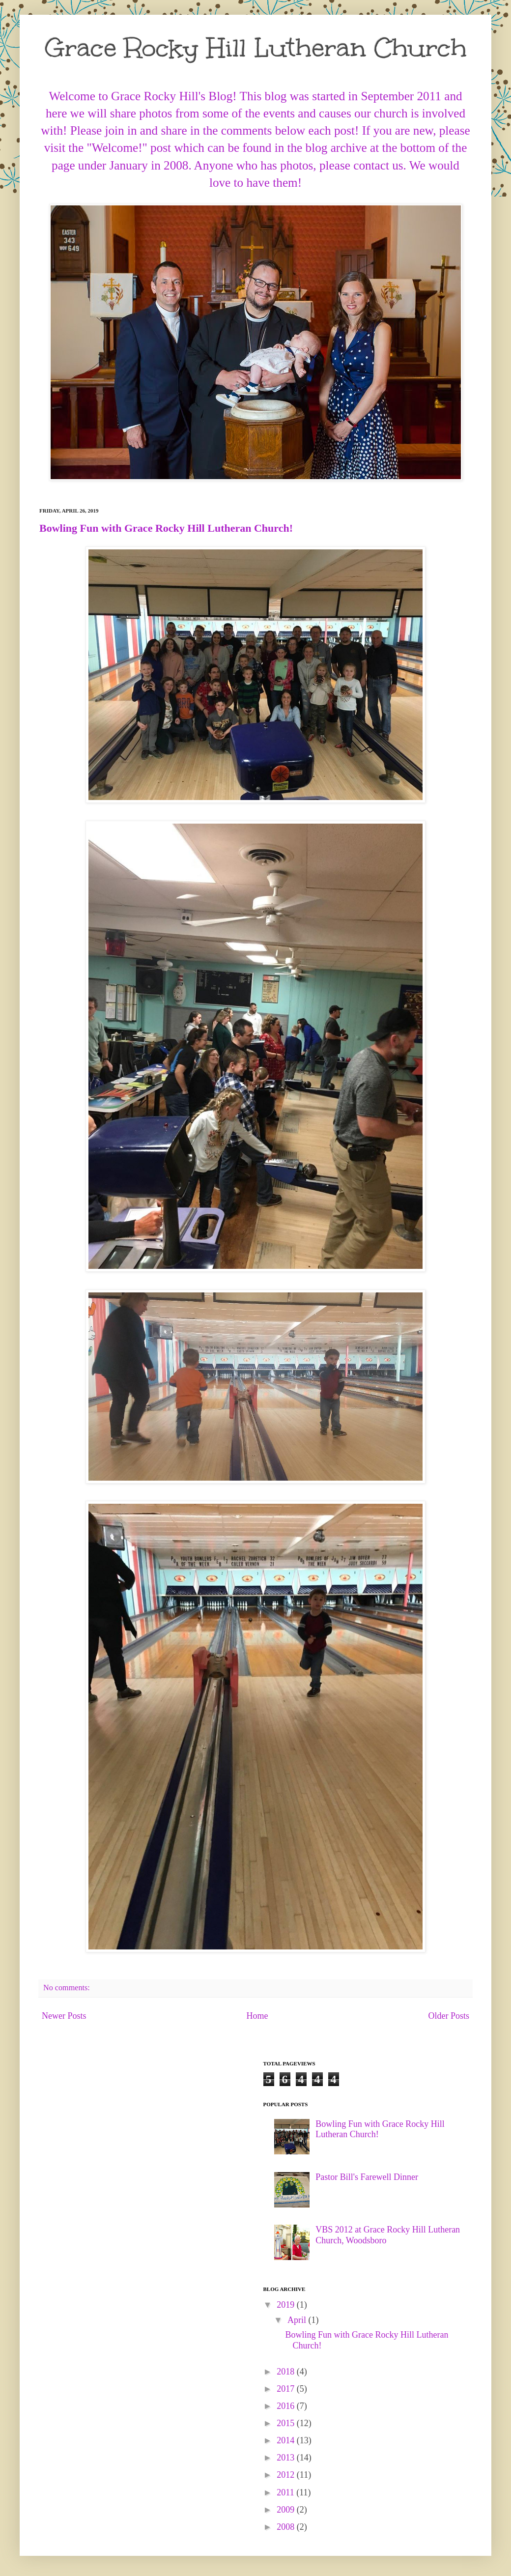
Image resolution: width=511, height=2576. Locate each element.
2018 (287, 2371)
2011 (286, 2492)
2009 (287, 2510)
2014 (287, 2440)
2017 (287, 2389)
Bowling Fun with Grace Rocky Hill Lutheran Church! (166, 528)
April (298, 2320)
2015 (287, 2423)
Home (257, 2016)
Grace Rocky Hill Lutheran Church (256, 48)
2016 (287, 2406)
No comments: (67, 1987)
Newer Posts (64, 2016)
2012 (287, 2475)
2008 (287, 2527)
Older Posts (448, 2016)
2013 (287, 2457)
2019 (287, 2305)
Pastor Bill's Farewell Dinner (366, 2177)
